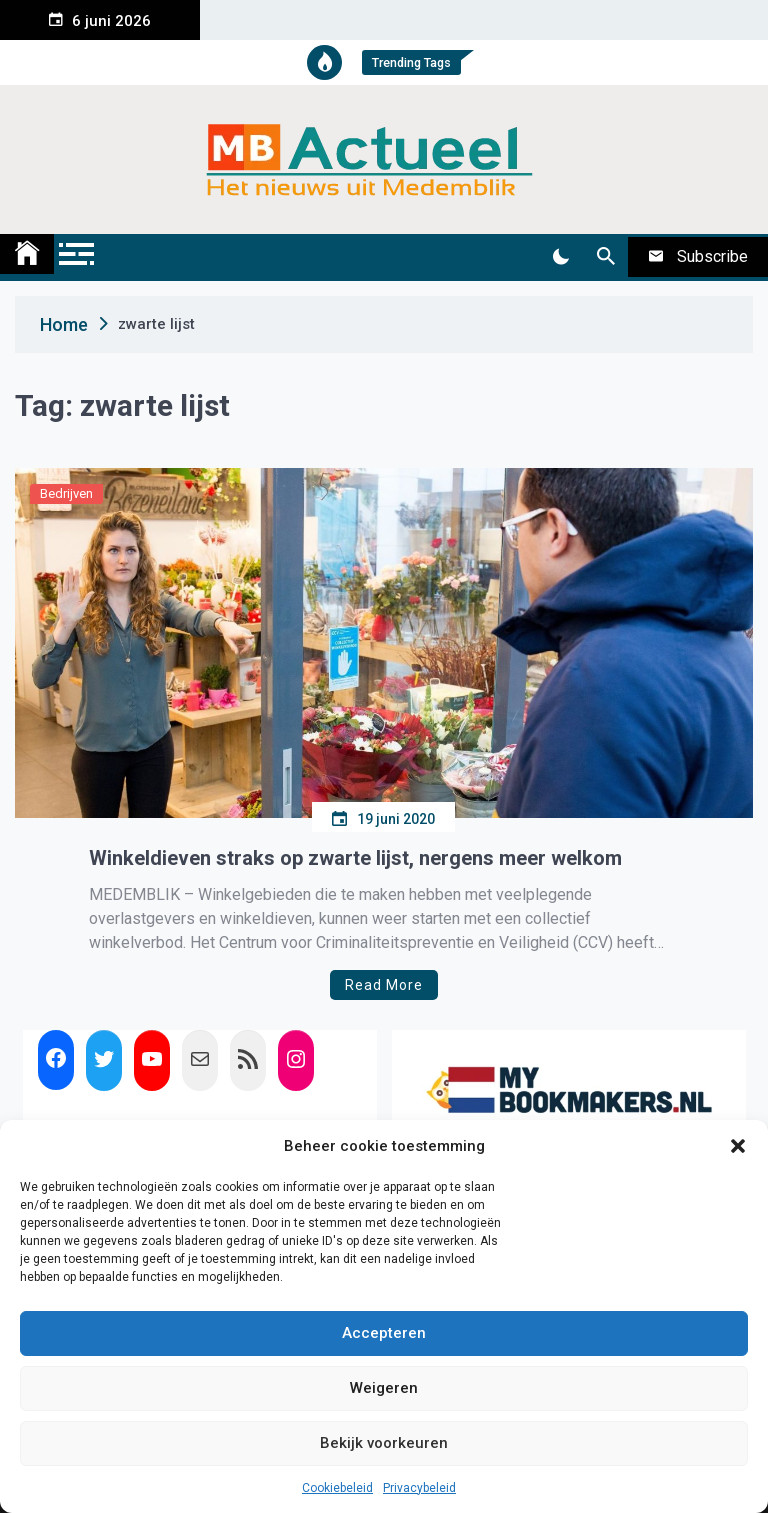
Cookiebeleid (337, 1488)
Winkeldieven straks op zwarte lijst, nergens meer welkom (355, 858)
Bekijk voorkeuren (384, 1443)
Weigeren (384, 1388)
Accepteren (384, 1333)
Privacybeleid (419, 1488)
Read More (384, 985)
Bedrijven (66, 493)
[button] (738, 1146)
